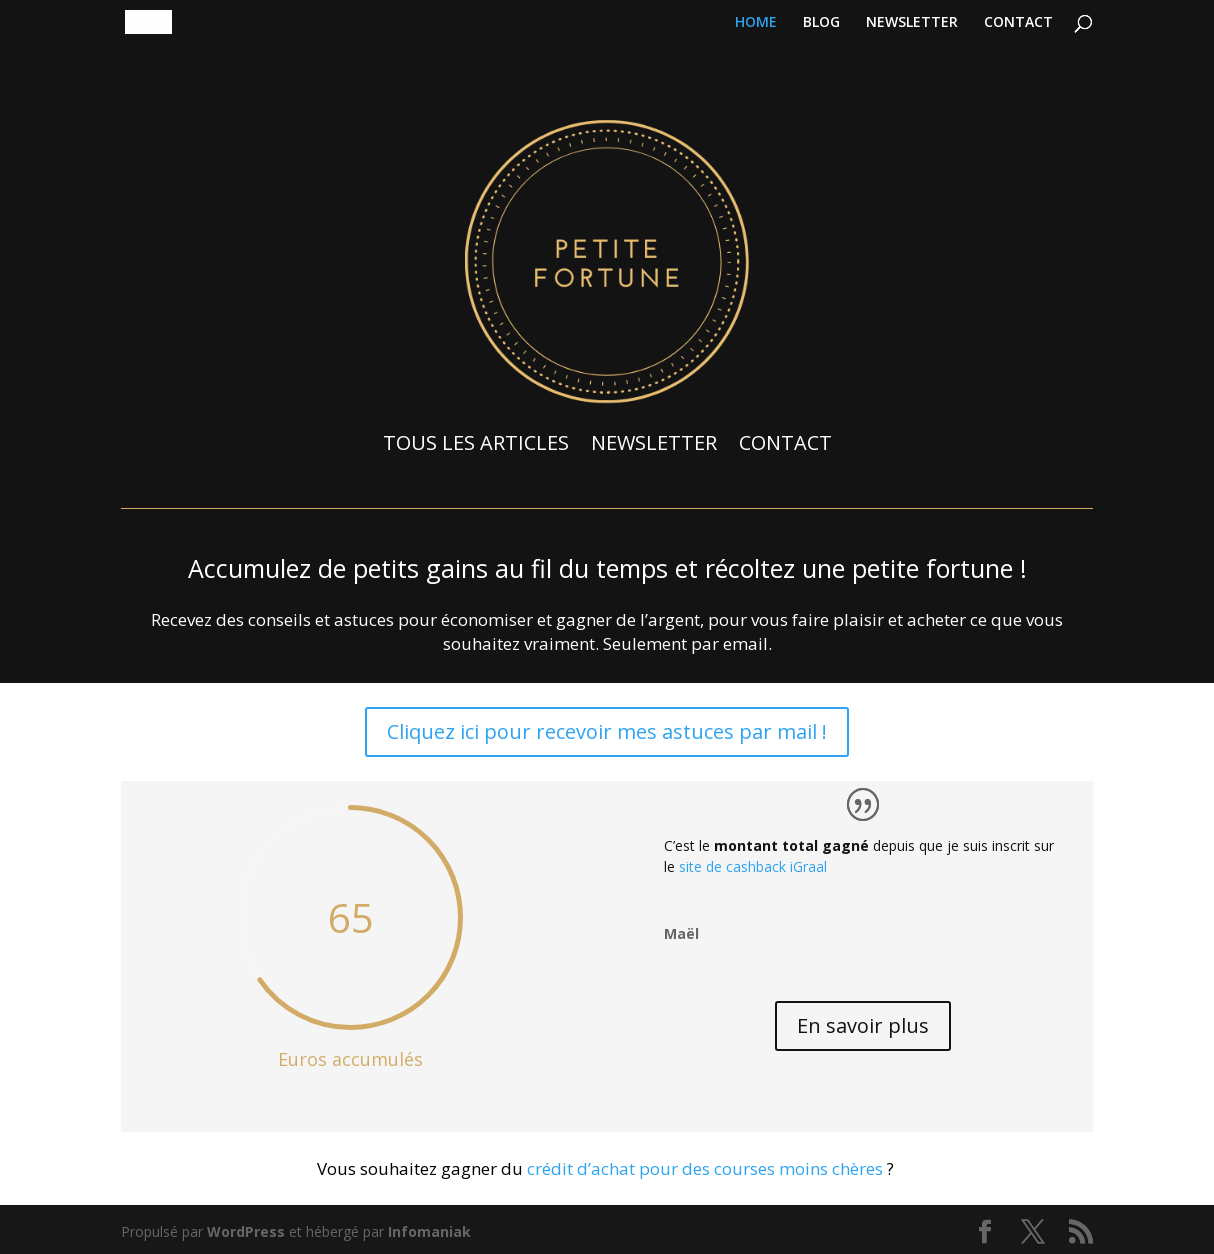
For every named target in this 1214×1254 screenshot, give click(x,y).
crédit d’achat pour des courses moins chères (705, 1168)
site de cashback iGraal (753, 866)
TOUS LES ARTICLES (476, 442)
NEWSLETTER (912, 23)
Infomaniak (429, 1231)
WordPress (246, 1231)
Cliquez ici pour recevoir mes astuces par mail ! (607, 731)
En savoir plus (863, 1025)
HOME (756, 23)
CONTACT (1018, 23)
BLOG (821, 23)
